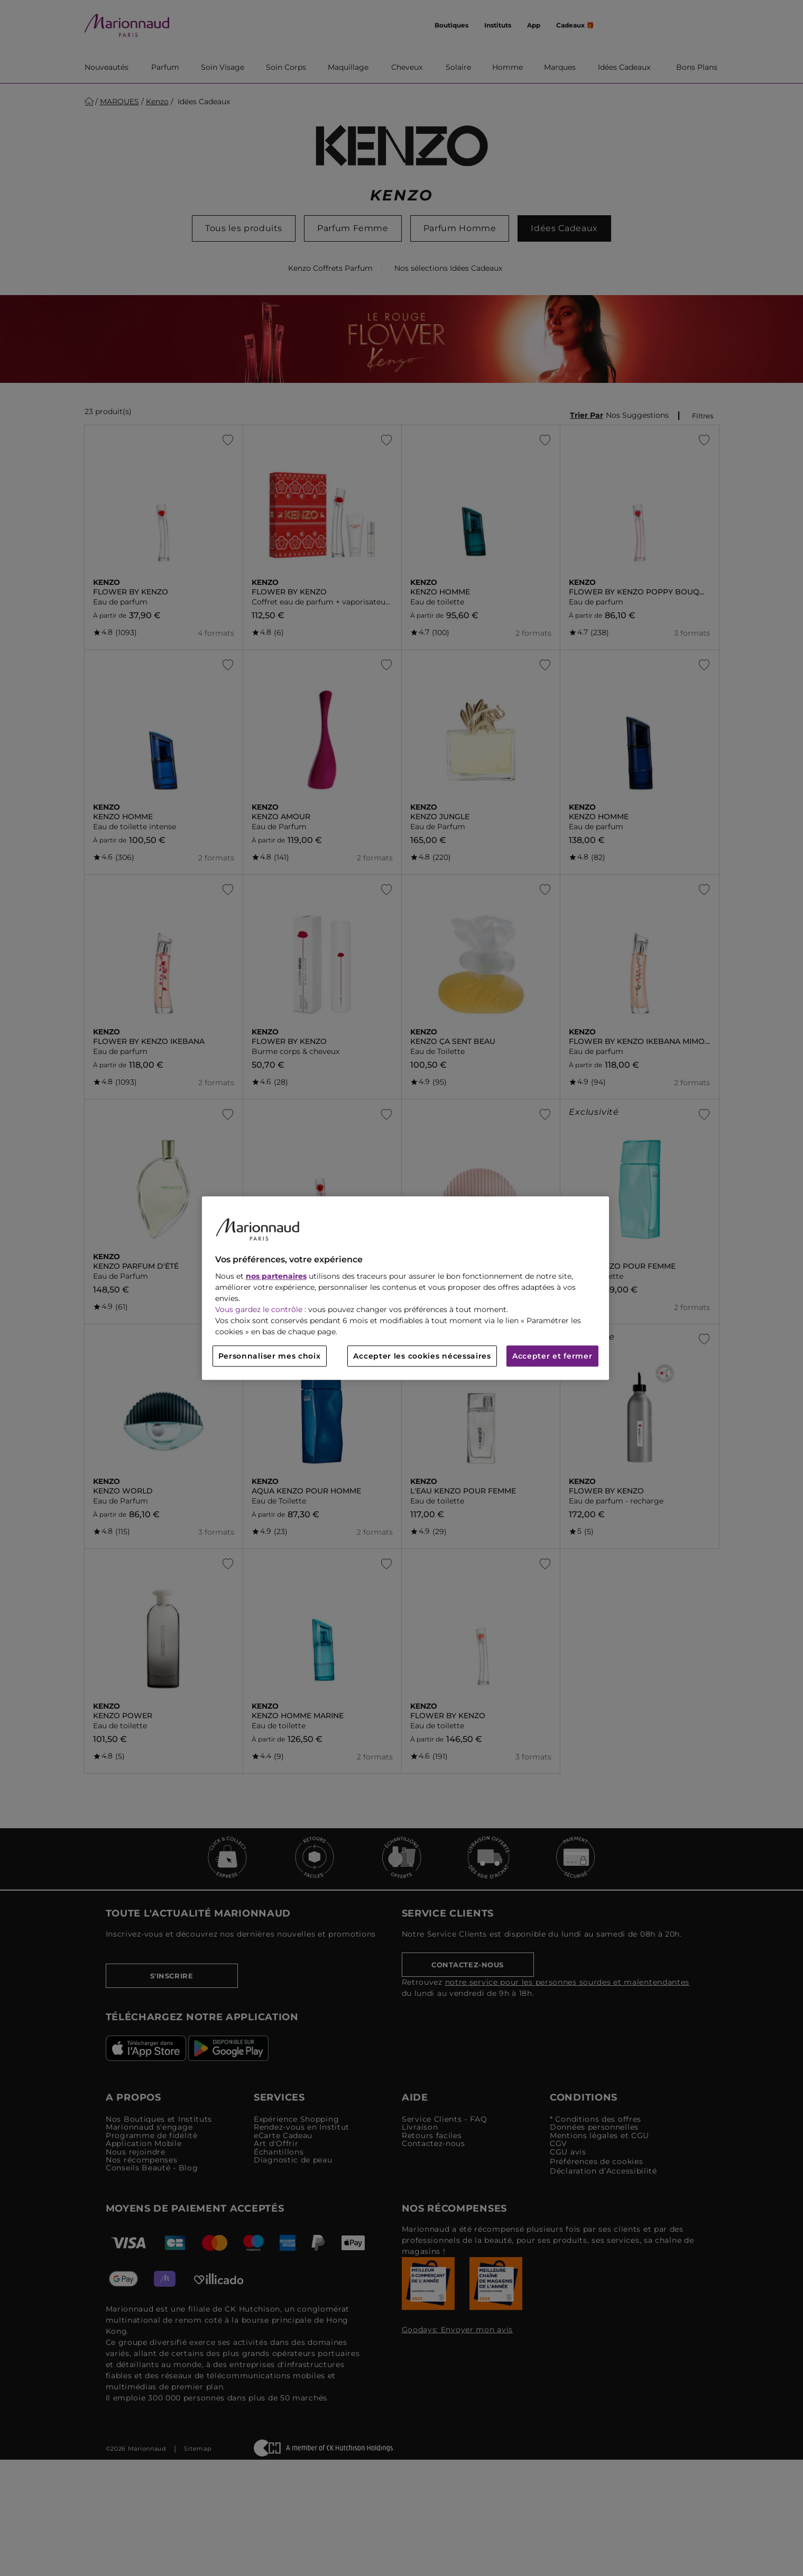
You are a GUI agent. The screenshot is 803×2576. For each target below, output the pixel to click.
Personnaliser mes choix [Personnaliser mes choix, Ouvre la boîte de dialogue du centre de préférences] (269, 1356)
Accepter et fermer (552, 1356)
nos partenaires (276, 1276)
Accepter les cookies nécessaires (422, 1356)
